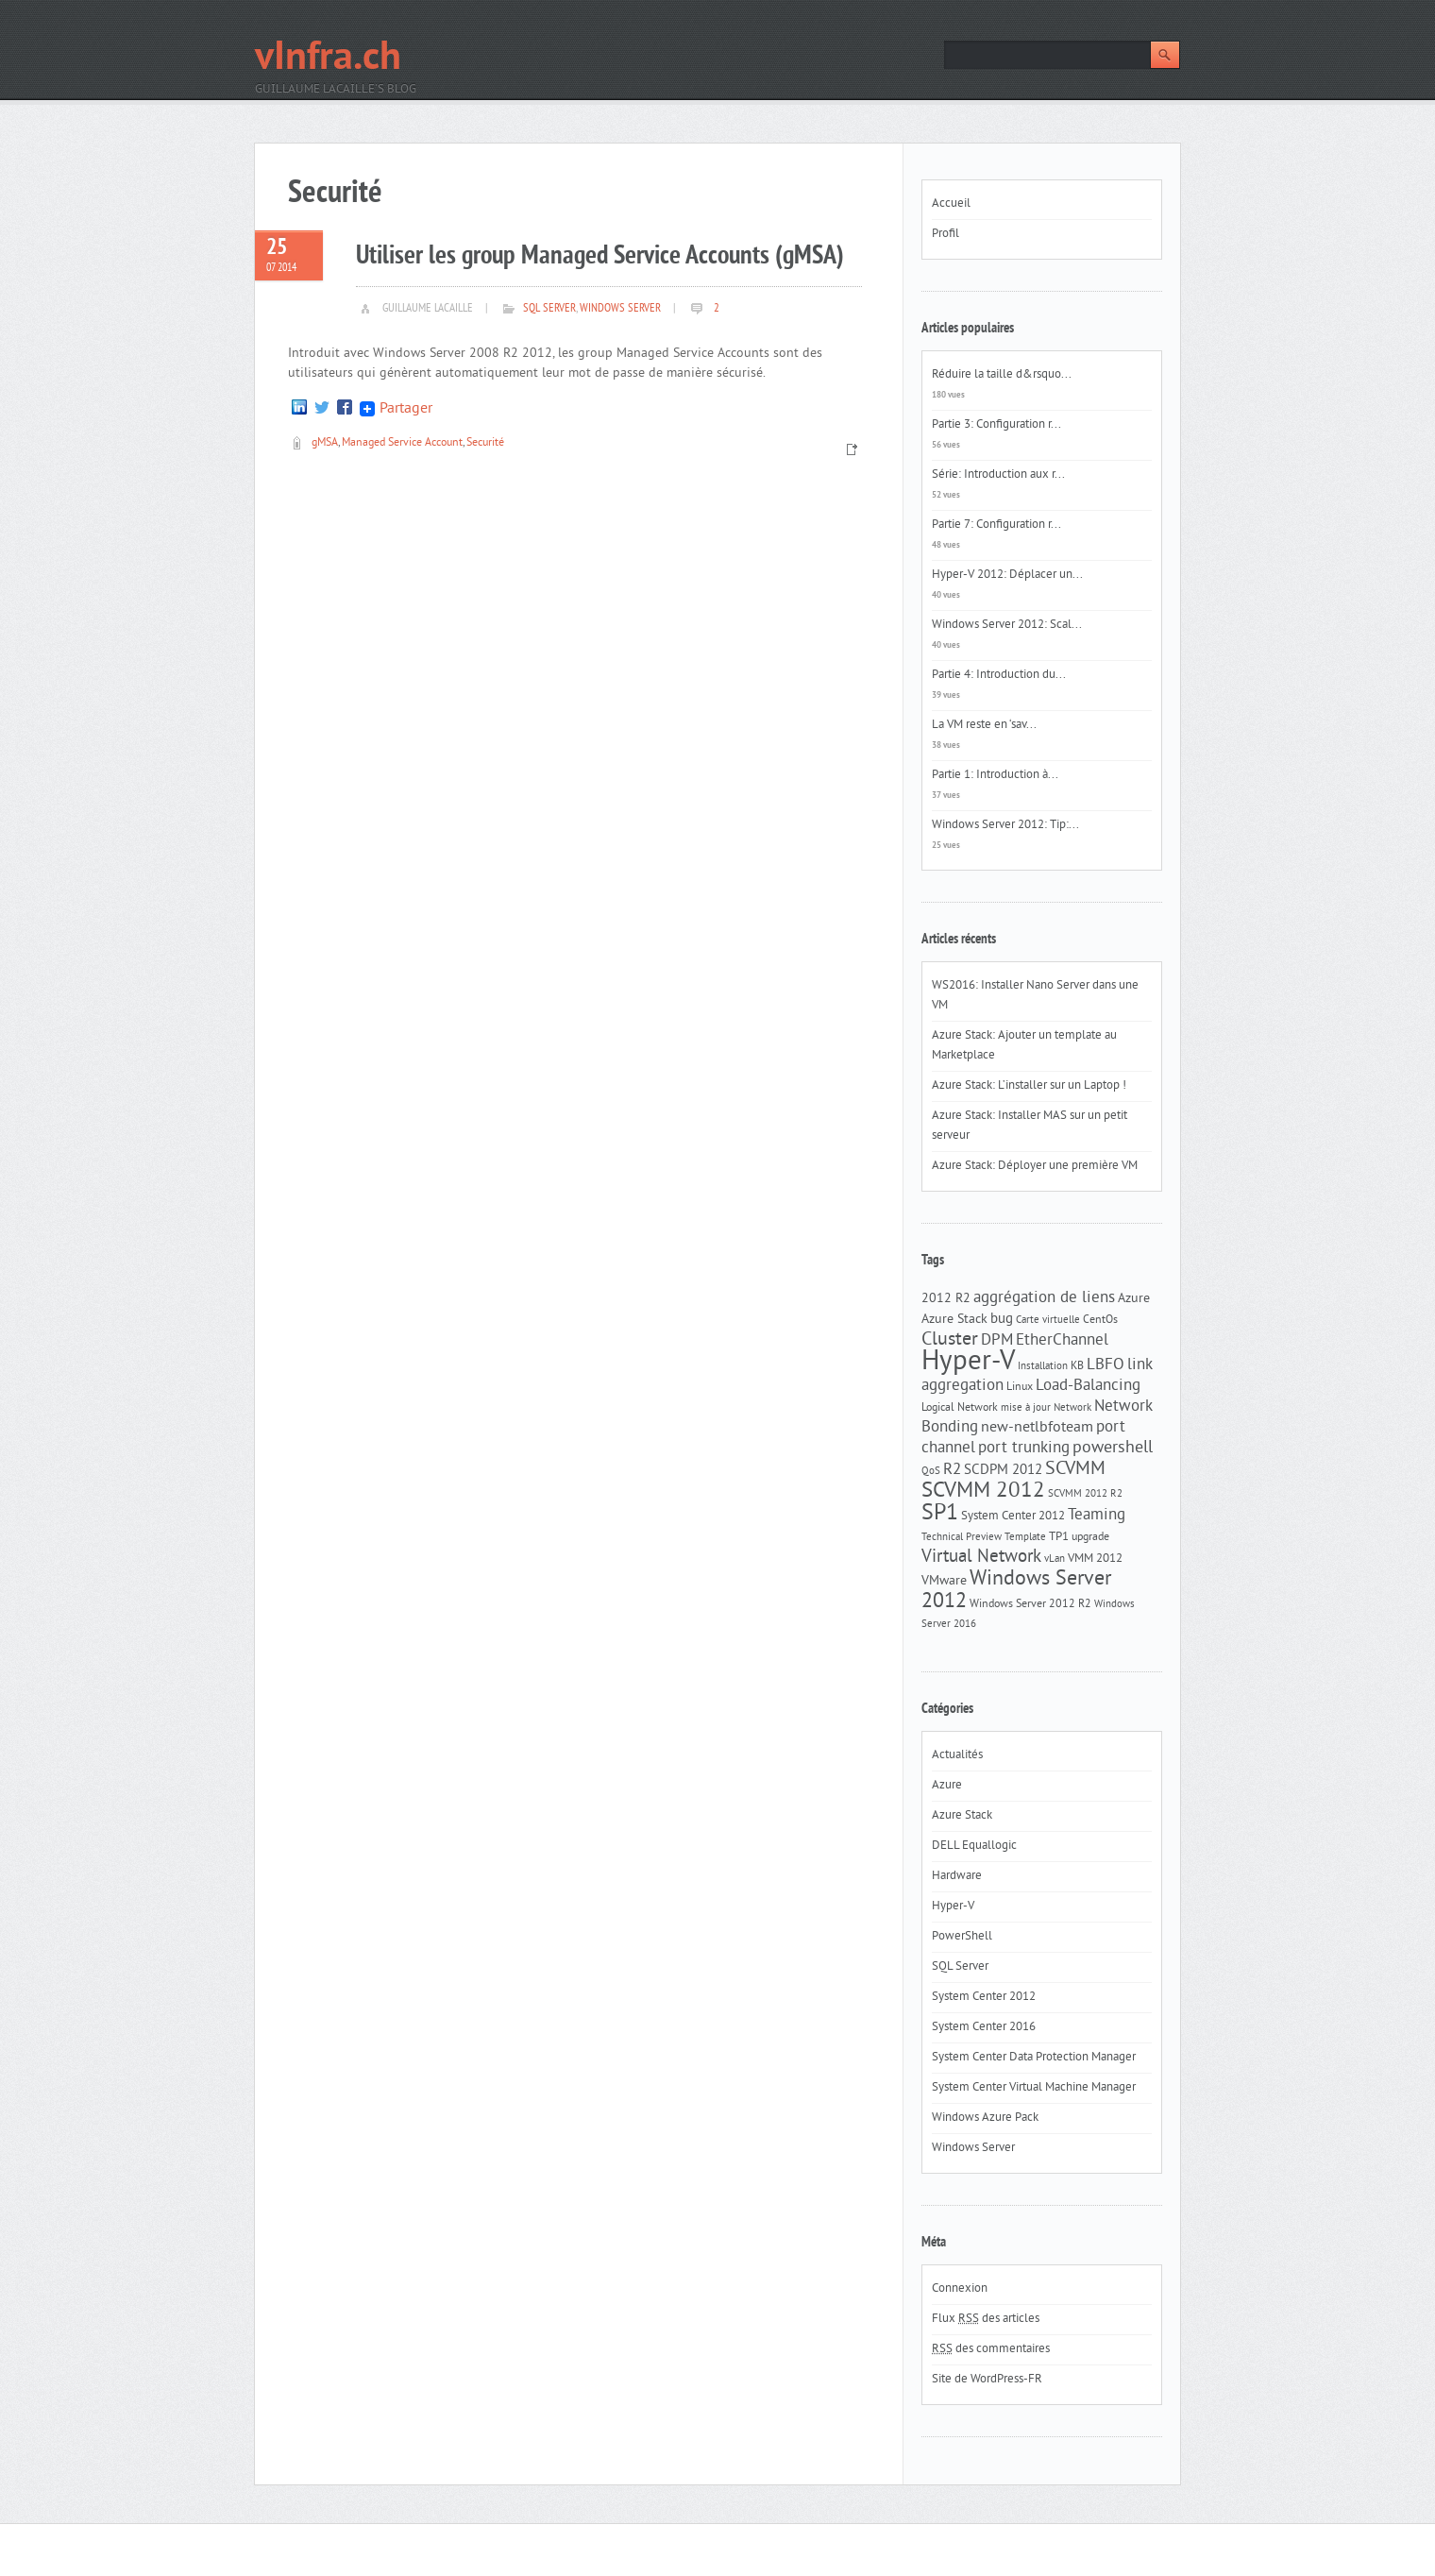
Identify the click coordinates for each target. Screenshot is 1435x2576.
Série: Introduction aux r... (998, 475)
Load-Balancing (1088, 1386)
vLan (1054, 1559)
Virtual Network (981, 1557)
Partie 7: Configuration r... (996, 525)
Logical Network (959, 1407)
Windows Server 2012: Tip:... (1005, 825)
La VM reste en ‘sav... (984, 725)
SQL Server (549, 308)
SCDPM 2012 (1003, 1471)
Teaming (1096, 1515)
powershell (1112, 1448)
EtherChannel (1062, 1340)
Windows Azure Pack (985, 2118)
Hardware (957, 1876)
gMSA (325, 443)
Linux (1019, 1387)
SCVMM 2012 (983, 1491)
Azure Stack (954, 1320)
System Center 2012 (1013, 1516)
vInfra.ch (328, 59)
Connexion (960, 2288)
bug (1001, 1320)
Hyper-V (968, 1362)
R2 (952, 1470)
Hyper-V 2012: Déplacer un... (1007, 575)
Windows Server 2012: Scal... (1007, 625)
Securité (485, 443)
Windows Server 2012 (1016, 1591)
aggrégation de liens (1044, 1298)
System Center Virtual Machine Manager (1034, 2087)
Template (1025, 1538)
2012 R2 (946, 1299)
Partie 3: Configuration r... (996, 424)
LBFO (1105, 1365)
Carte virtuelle (1048, 1320)
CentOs (1100, 1320)
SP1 (939, 1514)
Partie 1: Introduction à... (995, 775)
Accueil (951, 204)
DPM (997, 1340)
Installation (1043, 1367)
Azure (1134, 1299)
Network (1072, 1408)
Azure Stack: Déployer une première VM (1035, 1166)
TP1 (1059, 1537)
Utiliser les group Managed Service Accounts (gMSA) (600, 256)
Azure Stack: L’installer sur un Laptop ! (1029, 1085)
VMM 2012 (1095, 1559)
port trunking (1024, 1448)
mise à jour (1026, 1408)
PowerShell (962, 1936)
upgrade (1090, 1537)
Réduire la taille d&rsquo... (1002, 374)
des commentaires (991, 2349)
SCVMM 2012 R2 (1085, 1494)
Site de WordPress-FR (987, 2379)
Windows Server (620, 308)
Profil (945, 234)
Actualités (957, 1755)
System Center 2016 (984, 2027)
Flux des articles (985, 2319)
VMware (944, 1581)
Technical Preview (961, 1538)
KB (1077, 1366)
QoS (930, 1472)
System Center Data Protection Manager (1034, 2057)
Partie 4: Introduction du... (999, 675)
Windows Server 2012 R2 (1030, 1604)
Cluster (949, 1340)
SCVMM (1075, 1469)
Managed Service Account (402, 443)
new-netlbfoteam (1037, 1427)
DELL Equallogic (974, 1846)
